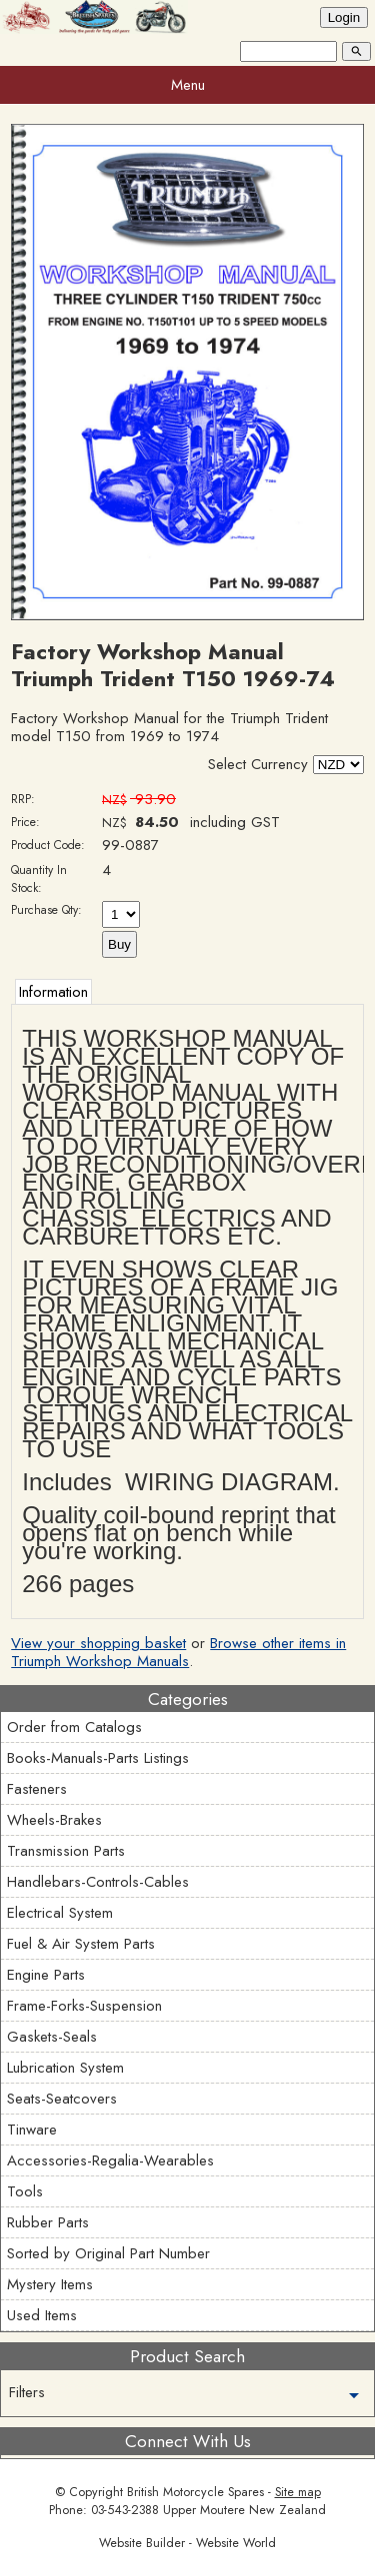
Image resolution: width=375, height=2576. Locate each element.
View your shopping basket (98, 1643)
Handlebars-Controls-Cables (98, 1882)
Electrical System (60, 1913)
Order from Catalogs (74, 1727)
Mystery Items (50, 2284)
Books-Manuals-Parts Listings (98, 1758)
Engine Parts (46, 1975)
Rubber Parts (48, 2222)
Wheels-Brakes (54, 1820)
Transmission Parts (66, 1851)
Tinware (32, 2130)
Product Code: (48, 845)
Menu (188, 85)
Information (53, 992)
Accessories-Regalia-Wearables (110, 2160)
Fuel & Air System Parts (81, 1944)
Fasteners (37, 1789)
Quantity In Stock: (39, 879)
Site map (298, 2492)
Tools (25, 2191)
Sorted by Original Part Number (108, 2253)
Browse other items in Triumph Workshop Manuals (178, 1652)
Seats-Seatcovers (62, 2099)
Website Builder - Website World (187, 2543)
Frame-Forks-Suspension (84, 2006)
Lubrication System (65, 2068)
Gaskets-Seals (52, 2037)
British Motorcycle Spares (195, 2492)
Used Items (42, 2315)
